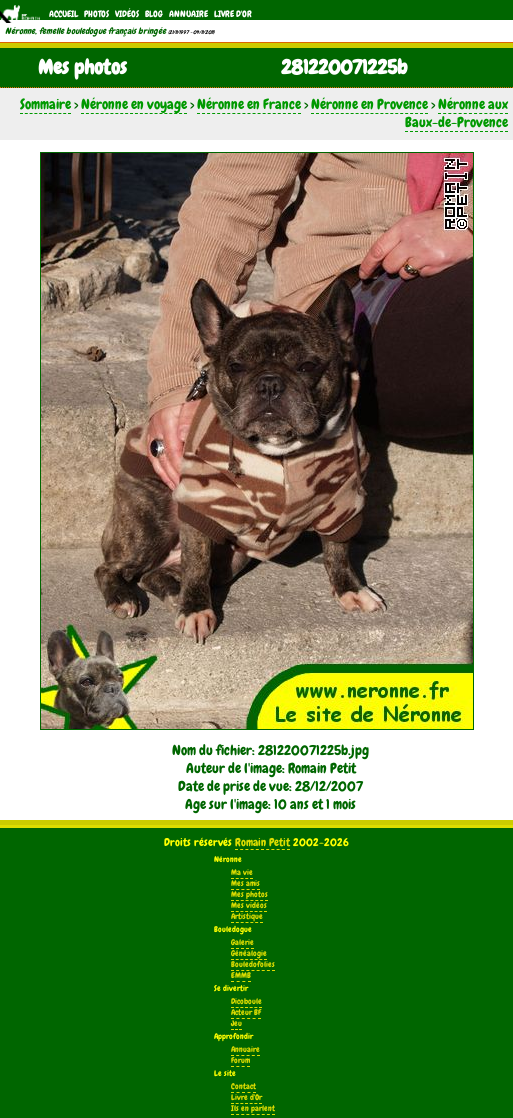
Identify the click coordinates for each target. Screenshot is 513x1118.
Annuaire (188, 14)
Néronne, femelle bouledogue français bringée (85, 31)
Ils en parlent (253, 1108)
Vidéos (127, 14)
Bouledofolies (253, 964)
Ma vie (242, 872)
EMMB (241, 975)
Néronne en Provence (369, 104)
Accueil (63, 14)
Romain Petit (262, 842)
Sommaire (45, 104)
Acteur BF (246, 1012)
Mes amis (245, 883)
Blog (154, 14)
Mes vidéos (249, 905)
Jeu (236, 1023)
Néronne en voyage (134, 104)
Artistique (247, 916)
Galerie (242, 942)
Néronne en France (249, 104)
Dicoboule (246, 1001)
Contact (243, 1086)
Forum (240, 1060)
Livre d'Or (233, 14)
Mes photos (249, 894)
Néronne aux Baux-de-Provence (456, 113)
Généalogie (249, 953)
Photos (96, 14)
